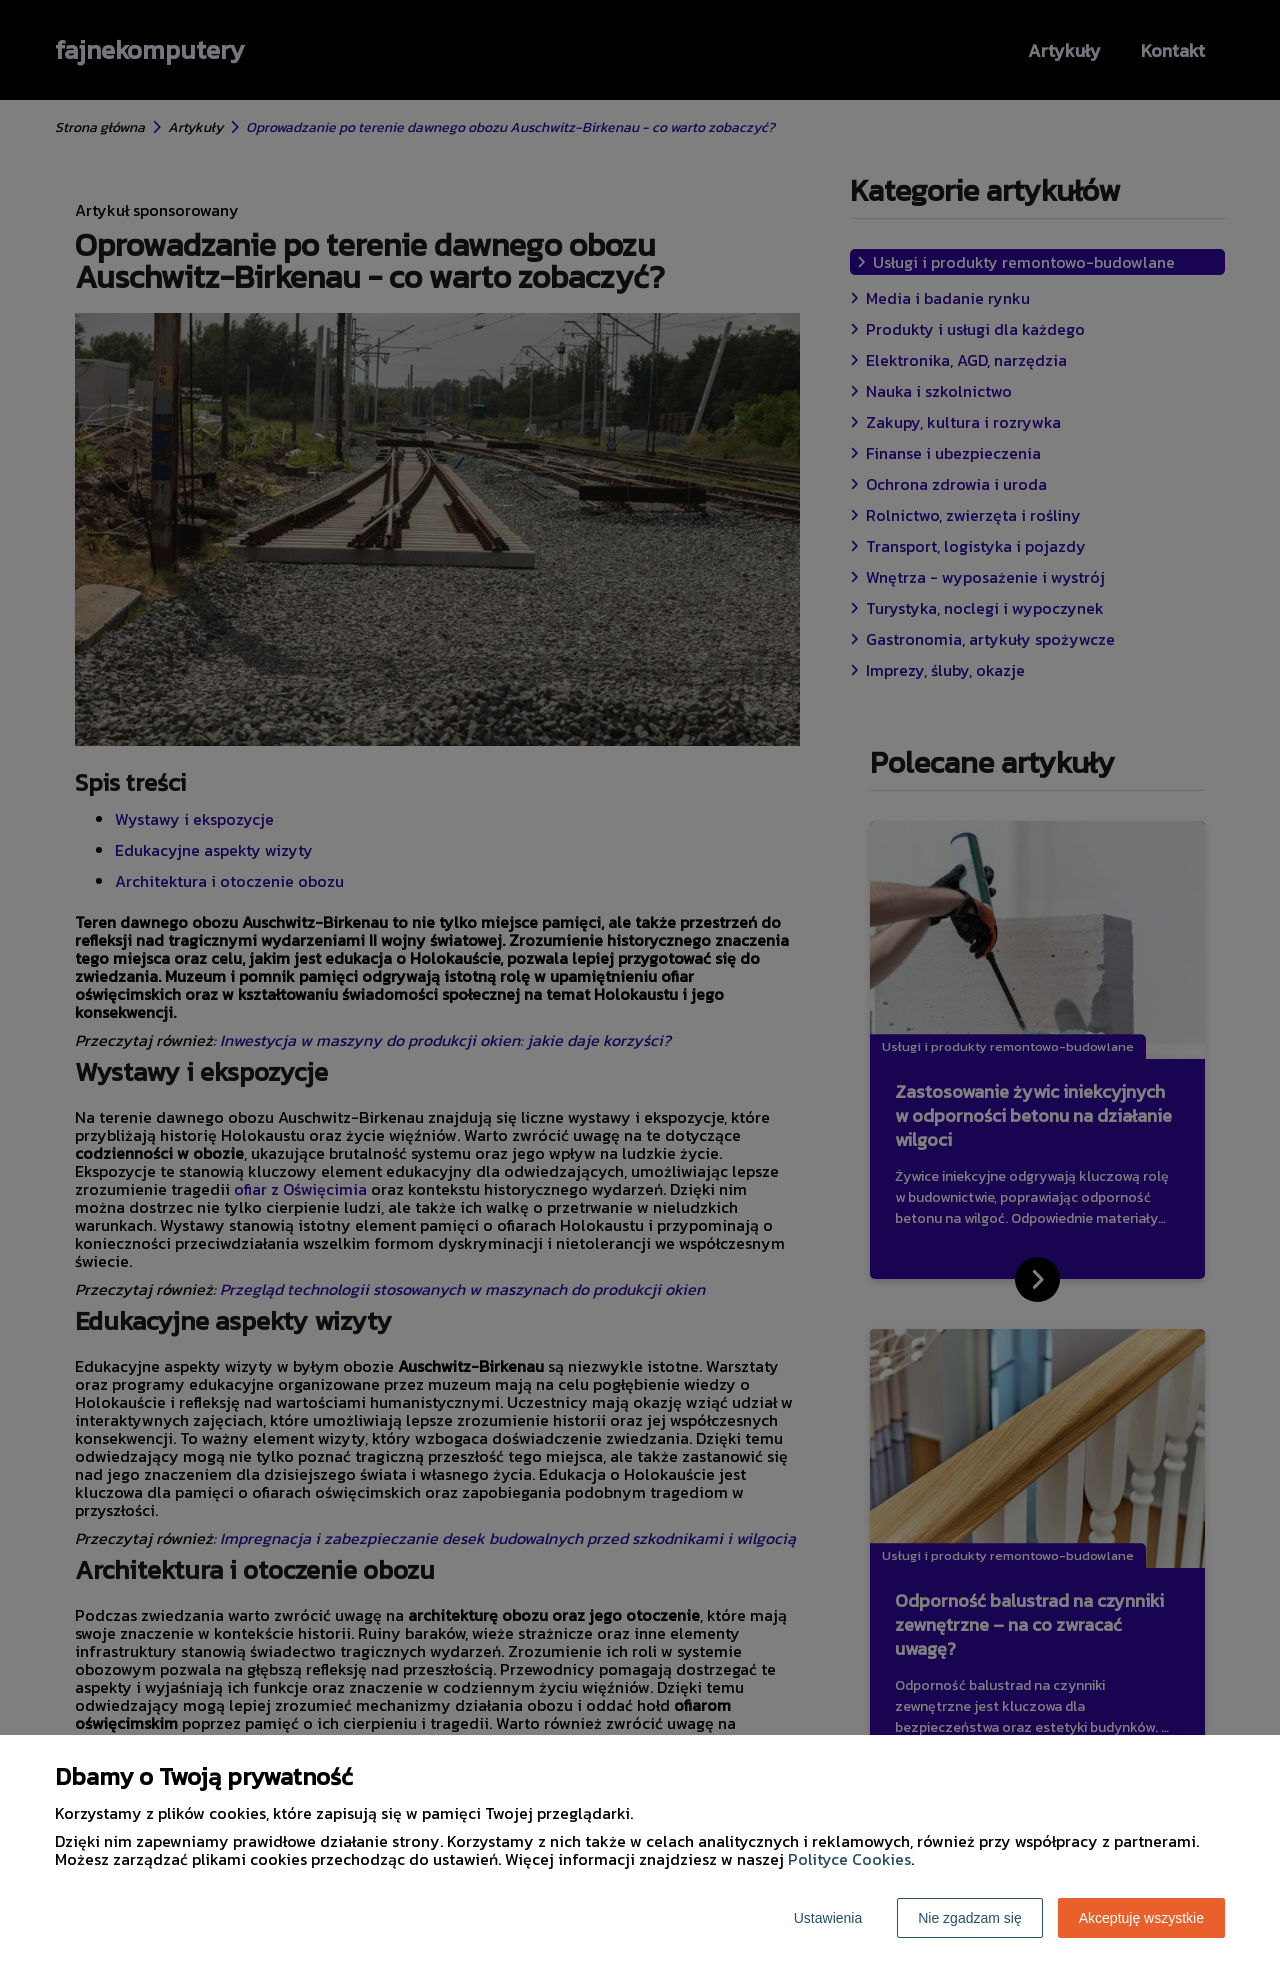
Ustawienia (828, 1918)
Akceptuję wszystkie (1141, 1918)
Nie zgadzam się (970, 1918)
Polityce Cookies (849, 1859)
